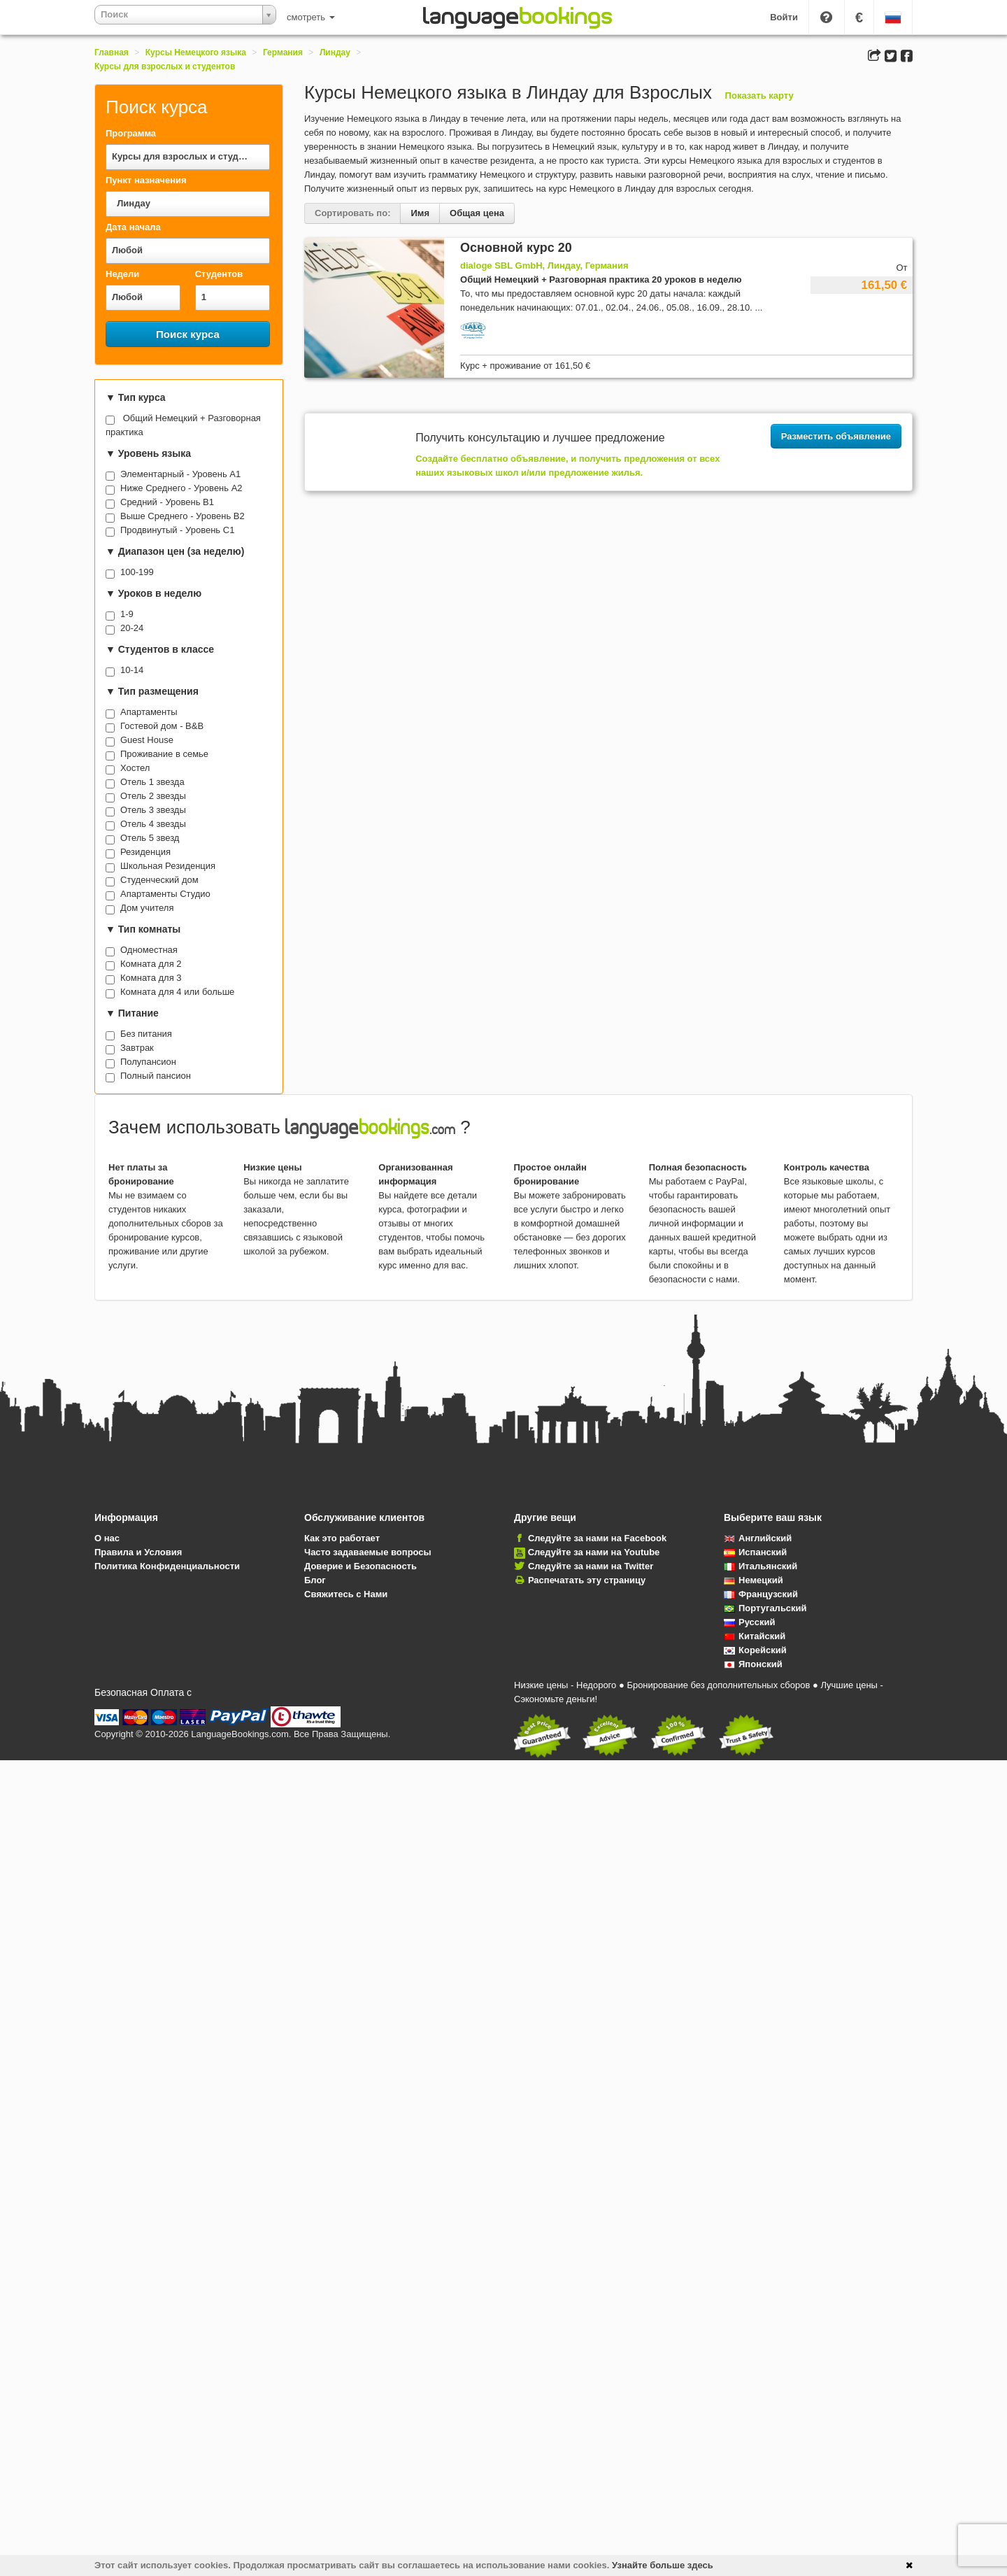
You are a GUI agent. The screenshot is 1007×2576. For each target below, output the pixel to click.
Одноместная (149, 949)
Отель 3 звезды (153, 810)
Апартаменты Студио (165, 894)
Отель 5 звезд (149, 838)
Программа (131, 133)
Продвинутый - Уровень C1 (177, 530)
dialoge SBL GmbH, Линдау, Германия (544, 265)
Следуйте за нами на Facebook (597, 1538)
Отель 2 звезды (153, 796)
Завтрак (137, 1047)
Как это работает (342, 1538)
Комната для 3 (151, 977)
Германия (283, 52)
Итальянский (760, 1566)
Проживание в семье (164, 754)
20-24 (131, 628)
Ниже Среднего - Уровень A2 (181, 488)
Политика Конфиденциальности (167, 1566)
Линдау (335, 52)
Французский (761, 1594)
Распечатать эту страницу (586, 1580)
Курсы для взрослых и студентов (164, 66)
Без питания (146, 1033)
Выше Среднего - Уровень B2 (182, 516)
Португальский (765, 1608)
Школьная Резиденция (167, 866)
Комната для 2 (151, 963)
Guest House (146, 740)
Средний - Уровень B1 (167, 502)
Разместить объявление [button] (836, 436)
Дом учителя (147, 908)
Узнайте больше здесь (662, 2565)
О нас (107, 1538)
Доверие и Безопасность (360, 1566)
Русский (750, 1622)
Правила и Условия (138, 1552)
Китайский (754, 1636)
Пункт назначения (146, 180)
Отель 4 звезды (153, 824)
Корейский (755, 1650)
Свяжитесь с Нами (345, 1594)
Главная (111, 52)
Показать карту (759, 95)
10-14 (131, 670)
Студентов (219, 274)
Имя (419, 213)
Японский (753, 1664)
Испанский (755, 1552)
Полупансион (148, 1061)
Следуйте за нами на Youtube (594, 1552)
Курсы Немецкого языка (195, 52)
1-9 (127, 614)
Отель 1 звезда (152, 782)
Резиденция (145, 852)
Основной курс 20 (516, 248)
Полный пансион (155, 1075)
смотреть (311, 17)
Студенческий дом (159, 880)
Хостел (135, 768)
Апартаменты (149, 712)
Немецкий (753, 1580)
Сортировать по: (352, 213)
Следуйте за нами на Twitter (590, 1566)
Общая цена (477, 213)
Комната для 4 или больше (177, 991)
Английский (758, 1538)
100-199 (137, 572)
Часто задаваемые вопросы (367, 1552)
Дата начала (133, 227)
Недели (122, 274)
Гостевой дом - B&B (161, 726)
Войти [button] (784, 17)
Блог (315, 1580)
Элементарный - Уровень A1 (180, 474)
